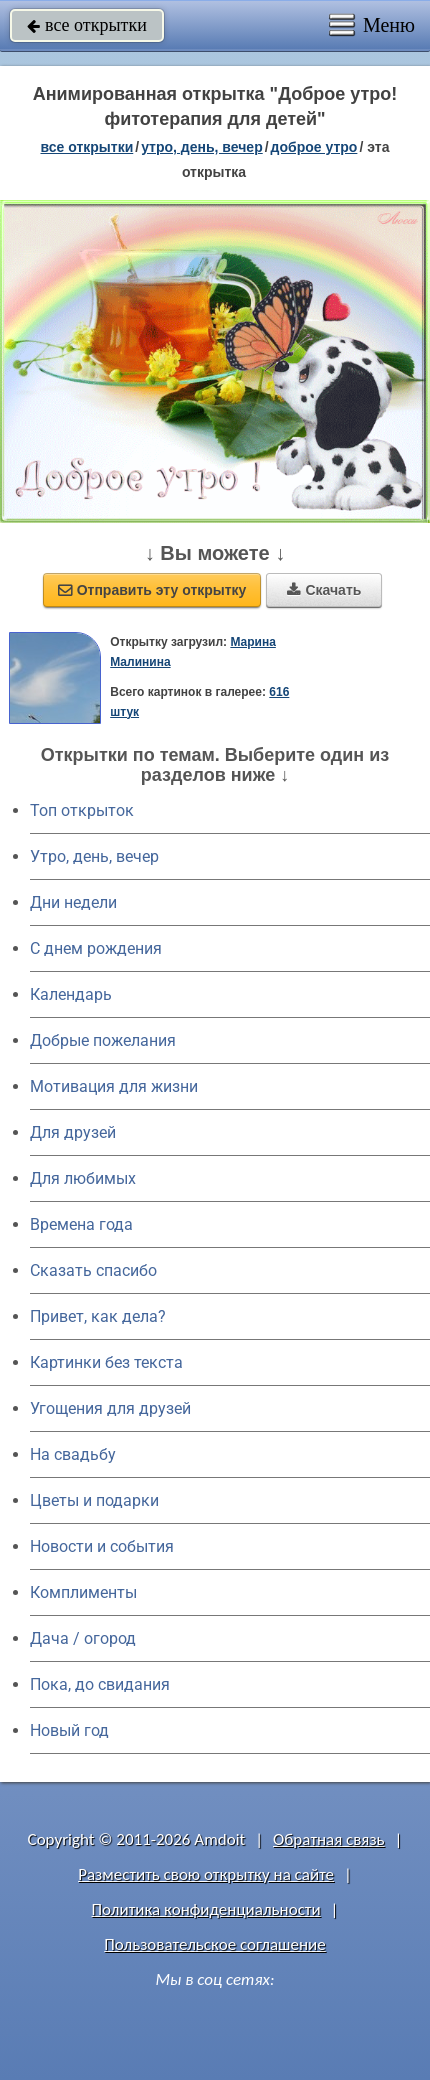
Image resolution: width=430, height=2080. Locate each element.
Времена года (81, 1224)
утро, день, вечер (202, 147)
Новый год (69, 1730)
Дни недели (73, 902)
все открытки (87, 25)
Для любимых (83, 1178)
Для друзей (73, 1132)
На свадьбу (73, 1454)
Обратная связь (329, 1839)
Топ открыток (82, 810)
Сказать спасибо (93, 1270)
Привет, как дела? (98, 1316)
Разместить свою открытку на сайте (206, 1874)
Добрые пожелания (103, 1040)
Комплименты (83, 1592)
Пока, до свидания (100, 1684)
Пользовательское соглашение (214, 1944)
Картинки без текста (106, 1362)
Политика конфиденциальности (206, 1909)
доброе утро (314, 147)
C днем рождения (96, 948)
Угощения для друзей (110, 1408)
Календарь (71, 994)
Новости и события (102, 1546)
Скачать (324, 590)
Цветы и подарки (94, 1500)
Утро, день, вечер (94, 856)
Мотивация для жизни (114, 1086)
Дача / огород (83, 1638)
